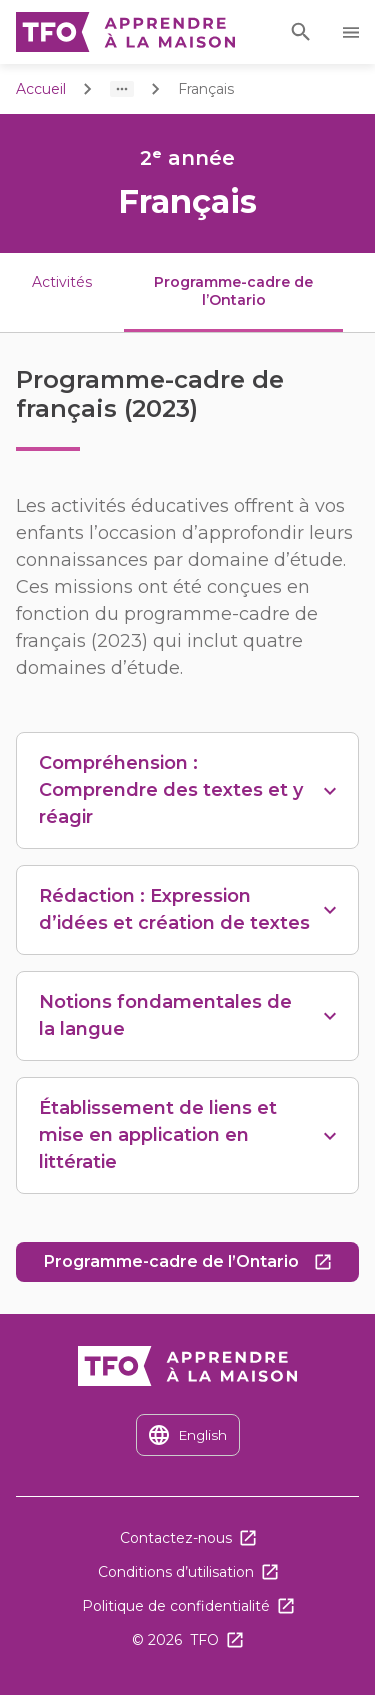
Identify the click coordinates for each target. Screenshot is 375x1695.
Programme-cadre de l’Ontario (201, 1267)
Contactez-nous (176, 1538)
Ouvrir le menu (354, 32)
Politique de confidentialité (176, 1606)
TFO (204, 1640)
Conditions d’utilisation (176, 1572)
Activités (62, 282)
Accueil (41, 89)
